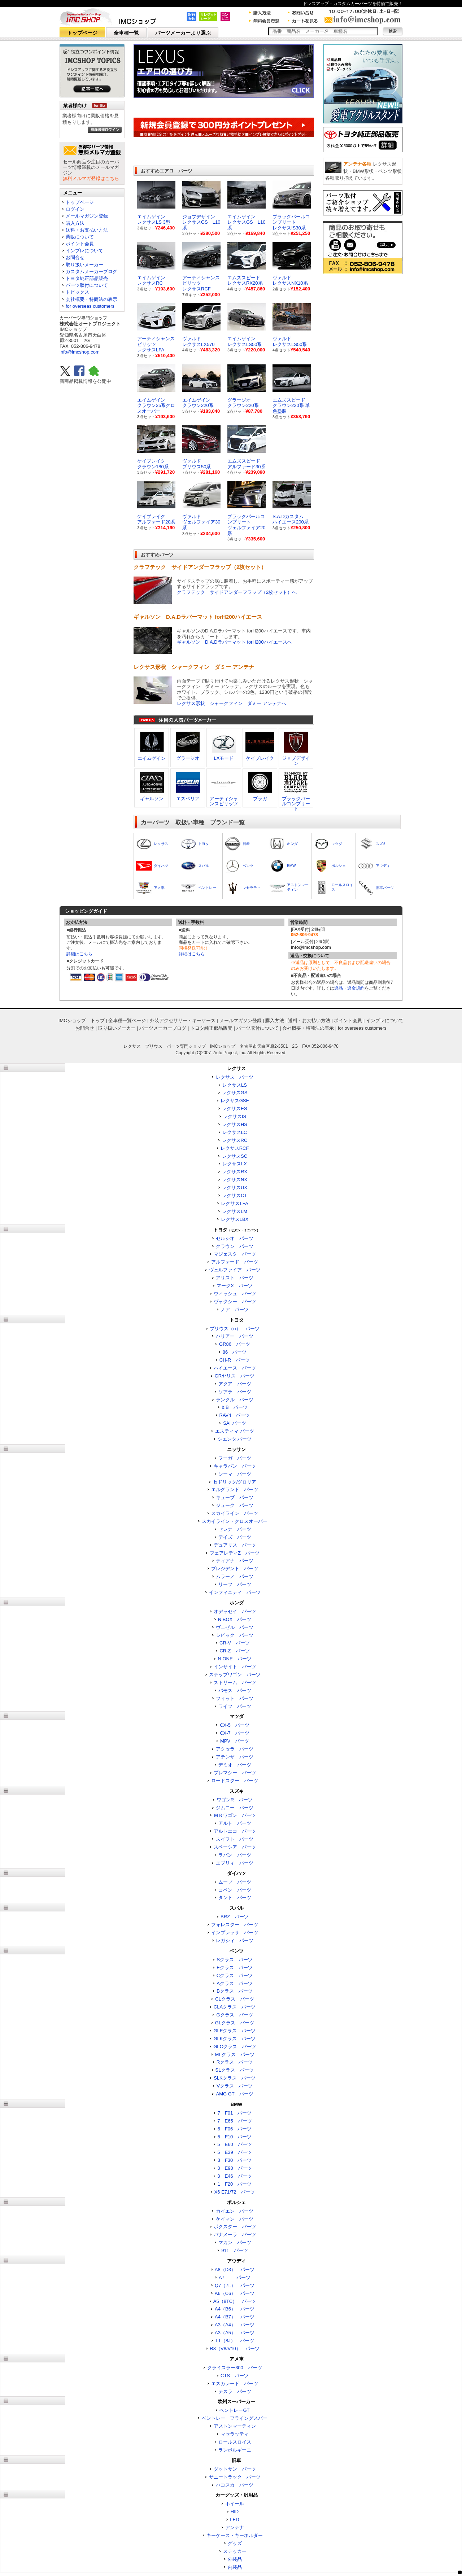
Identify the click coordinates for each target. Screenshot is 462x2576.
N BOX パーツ (234, 1619)
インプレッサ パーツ (234, 1932)
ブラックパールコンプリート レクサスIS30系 (291, 222)
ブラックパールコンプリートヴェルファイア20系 (246, 525)
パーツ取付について (87, 285)
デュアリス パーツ (235, 1545)
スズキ (381, 844)
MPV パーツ (234, 1741)
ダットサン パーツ (235, 2469)
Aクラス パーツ (235, 1983)
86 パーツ (235, 1352)
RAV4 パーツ (234, 1415)
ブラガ (260, 798)
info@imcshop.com (80, 352)
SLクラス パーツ (234, 2070)
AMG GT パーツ (234, 2094)
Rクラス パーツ (235, 2062)
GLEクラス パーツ (234, 2030)
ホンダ (292, 844)
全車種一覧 (126, 33)
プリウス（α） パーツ (235, 1328)
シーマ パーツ (234, 1474)
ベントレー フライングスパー (234, 2418)
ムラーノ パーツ (234, 1576)
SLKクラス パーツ (235, 2078)
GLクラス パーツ (234, 2022)
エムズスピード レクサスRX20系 (245, 280)
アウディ (383, 866)
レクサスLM (234, 1211)
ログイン (75, 209)
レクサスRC (235, 1140)
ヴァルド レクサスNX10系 (290, 280)
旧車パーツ (385, 888)
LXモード (224, 758)
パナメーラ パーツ (235, 2234)
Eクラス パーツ (235, 1967)
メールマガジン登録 (87, 216)
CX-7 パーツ (234, 1733)
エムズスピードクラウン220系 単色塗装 (291, 405)
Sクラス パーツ (235, 1959)
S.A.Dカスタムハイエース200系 (291, 519)
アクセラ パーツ (234, 1749)
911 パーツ (234, 2250)
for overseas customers (90, 306)
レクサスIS (234, 1116)
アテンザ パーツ (234, 1757)
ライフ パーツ (234, 1706)
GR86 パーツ (234, 1344)
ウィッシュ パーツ (235, 1293)
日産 (246, 844)
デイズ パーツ (234, 1537)
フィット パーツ (234, 1698)
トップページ (82, 33)
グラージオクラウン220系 (243, 402)
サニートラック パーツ (235, 2477)
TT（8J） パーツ (234, 2340)
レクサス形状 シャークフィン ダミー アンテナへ (231, 703)
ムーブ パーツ (234, 1882)
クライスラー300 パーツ (234, 2367)
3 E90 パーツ (234, 2168)
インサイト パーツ (235, 1666)
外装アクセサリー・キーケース (182, 1020)
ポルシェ (338, 866)
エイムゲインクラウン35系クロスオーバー (156, 405)
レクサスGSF (235, 1100)
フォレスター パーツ (234, 1924)
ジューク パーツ (234, 1505)
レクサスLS (234, 1085)
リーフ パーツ (234, 1584)
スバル (203, 866)
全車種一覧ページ (127, 1020)
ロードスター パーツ (234, 1780)
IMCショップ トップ (81, 1020)
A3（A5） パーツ (234, 2332)
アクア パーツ (234, 1383)
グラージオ (188, 758)
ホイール (234, 2503)
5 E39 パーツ (234, 2152)
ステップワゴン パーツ (235, 1674)
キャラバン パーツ (235, 1466)
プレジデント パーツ (234, 1568)
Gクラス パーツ (234, 2015)
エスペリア (188, 798)
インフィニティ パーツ (235, 1592)
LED (234, 2519)
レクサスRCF (235, 1148)
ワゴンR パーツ (235, 1799)
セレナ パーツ (234, 1529)
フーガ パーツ (234, 1458)
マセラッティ (235, 2434)
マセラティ (252, 888)
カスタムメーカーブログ (91, 271)
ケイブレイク (260, 758)
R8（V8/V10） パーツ (234, 2348)
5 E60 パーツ (234, 2144)
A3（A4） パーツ (234, 2324)
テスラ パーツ (234, 2391)
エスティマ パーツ (234, 1431)
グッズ (235, 2543)
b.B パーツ (235, 1407)
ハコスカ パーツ (234, 2485)
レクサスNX (234, 1179)
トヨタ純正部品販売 (87, 278)
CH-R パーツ (234, 1360)
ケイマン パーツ (234, 2219)
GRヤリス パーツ (235, 1376)
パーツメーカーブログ (162, 1028)
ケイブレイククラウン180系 (153, 463)
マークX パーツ (235, 1285)
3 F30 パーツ (235, 2160)
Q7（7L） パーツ (234, 2285)
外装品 (235, 2559)
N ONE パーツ (234, 1658)
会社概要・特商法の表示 (91, 299)
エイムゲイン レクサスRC (151, 280)
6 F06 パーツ (235, 2129)
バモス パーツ (234, 1690)
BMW (291, 866)
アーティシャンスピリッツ (224, 801)
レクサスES (234, 1108)
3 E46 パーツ (234, 2176)
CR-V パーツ (234, 1643)
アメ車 (159, 888)
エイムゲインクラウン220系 (198, 402)
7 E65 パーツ (234, 2121)
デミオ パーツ (234, 1764)
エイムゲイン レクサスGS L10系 (246, 222)
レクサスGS (235, 1092)
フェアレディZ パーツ (235, 1553)
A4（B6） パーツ (234, 2309)
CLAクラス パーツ (235, 2007)
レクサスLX (234, 1163)
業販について (80, 237)
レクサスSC (234, 1156)
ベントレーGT (234, 2410)
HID (235, 2511)
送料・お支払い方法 (87, 230)
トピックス (77, 292)
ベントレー (207, 888)
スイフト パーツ (234, 1839)
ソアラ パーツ (234, 1391)
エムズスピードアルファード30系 (246, 463)
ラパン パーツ (234, 1855)
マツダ (336, 844)
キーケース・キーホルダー (234, 2535)
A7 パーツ (234, 2277)
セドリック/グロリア (235, 1482)
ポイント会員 (80, 243)
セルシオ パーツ (234, 1238)
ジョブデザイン (296, 760)
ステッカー (235, 2551)
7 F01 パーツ (235, 2113)
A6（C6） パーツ (235, 2293)
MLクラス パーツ (234, 2054)
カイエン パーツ (234, 2211)
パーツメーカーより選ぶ (183, 33)
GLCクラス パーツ (234, 2046)
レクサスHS (234, 1124)
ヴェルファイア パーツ (235, 1269)
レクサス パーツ (234, 1077)
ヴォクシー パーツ (235, 1301)
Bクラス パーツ (235, 1991)
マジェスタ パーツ (235, 1254)
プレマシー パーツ (235, 1772)
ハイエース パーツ (235, 1368)
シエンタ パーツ (235, 1439)
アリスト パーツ (234, 1277)
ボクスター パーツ (235, 2226)
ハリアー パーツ (234, 1336)
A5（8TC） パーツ (234, 2301)
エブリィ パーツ (234, 1863)
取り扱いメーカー (84, 264)
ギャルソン (152, 798)
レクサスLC (234, 1132)
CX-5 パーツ (234, 1725)
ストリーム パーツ (235, 1682)
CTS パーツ (235, 2375)
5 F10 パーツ (235, 2136)
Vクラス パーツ (235, 2086)
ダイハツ (161, 866)
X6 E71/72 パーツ (234, 2192)
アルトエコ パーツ (235, 1831)
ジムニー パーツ (234, 1807)
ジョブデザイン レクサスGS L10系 (201, 222)
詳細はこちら (79, 953)
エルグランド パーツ (234, 1489)
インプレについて (84, 250)
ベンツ (248, 866)
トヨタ (203, 844)
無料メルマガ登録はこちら (91, 178)
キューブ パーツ (234, 1497)
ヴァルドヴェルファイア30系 (201, 522)
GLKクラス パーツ (234, 2038)
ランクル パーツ (234, 1399)
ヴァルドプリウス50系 (196, 463)
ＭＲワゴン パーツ (235, 1815)
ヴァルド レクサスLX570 (198, 341)
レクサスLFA (234, 1203)
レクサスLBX (235, 1219)
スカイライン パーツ (234, 1513)
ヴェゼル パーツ (234, 1627)
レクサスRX (234, 1171)
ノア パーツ (235, 1309)
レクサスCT (234, 1195)
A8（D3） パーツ (235, 2269)
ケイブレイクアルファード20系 (156, 519)
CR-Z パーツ (234, 1650)
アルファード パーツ (234, 1262)
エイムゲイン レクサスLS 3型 (153, 219)
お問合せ (75, 257)
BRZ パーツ (235, 1916)
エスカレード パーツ (234, 2383)
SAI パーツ (234, 1423)
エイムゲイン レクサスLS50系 (244, 341)
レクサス (161, 844)
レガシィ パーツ (234, 1940)
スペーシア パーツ (235, 1847)
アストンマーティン (235, 2426)
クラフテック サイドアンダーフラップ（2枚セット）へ (237, 592)
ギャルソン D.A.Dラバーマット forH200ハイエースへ (234, 642)
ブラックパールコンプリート (296, 803)
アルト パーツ (234, 1823)
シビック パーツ (234, 1635)
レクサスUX (234, 1187)
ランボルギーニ (234, 2450)
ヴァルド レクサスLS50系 (290, 341)
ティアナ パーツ (234, 1560)
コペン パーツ (234, 1890)
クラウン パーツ (234, 1246)
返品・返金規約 (349, 988)
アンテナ (234, 2527)
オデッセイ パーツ (235, 1611)
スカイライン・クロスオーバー (234, 1521)
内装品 (235, 2567)
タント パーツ (234, 1897)
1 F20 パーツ (235, 2184)
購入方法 (75, 223)
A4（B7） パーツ (234, 2316)
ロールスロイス (234, 2442)
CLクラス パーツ (234, 1999)
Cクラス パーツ (235, 1975)
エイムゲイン (152, 758)
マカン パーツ (234, 2242)
